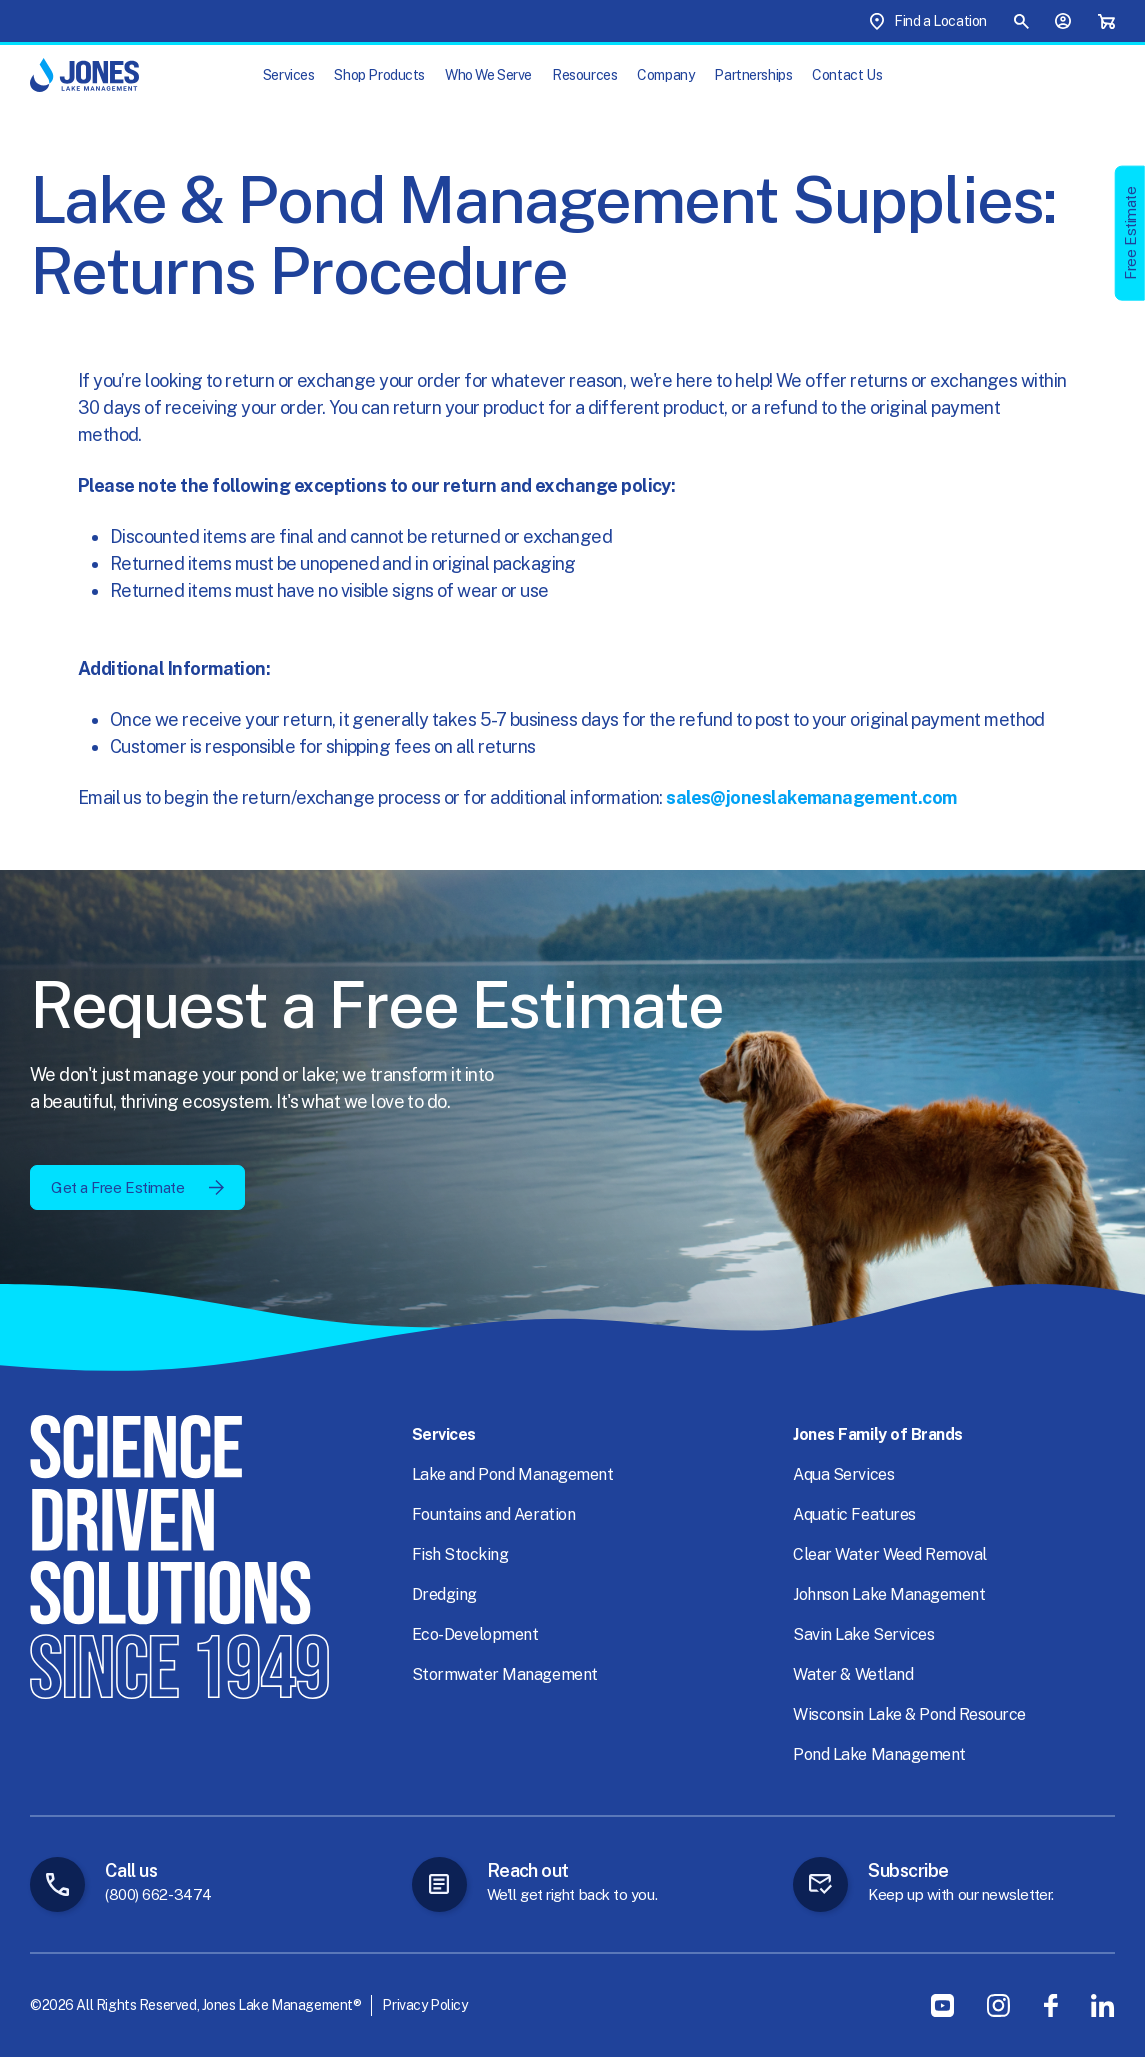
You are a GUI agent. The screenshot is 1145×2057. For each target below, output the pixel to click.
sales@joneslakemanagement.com (811, 797)
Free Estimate (1130, 232)
